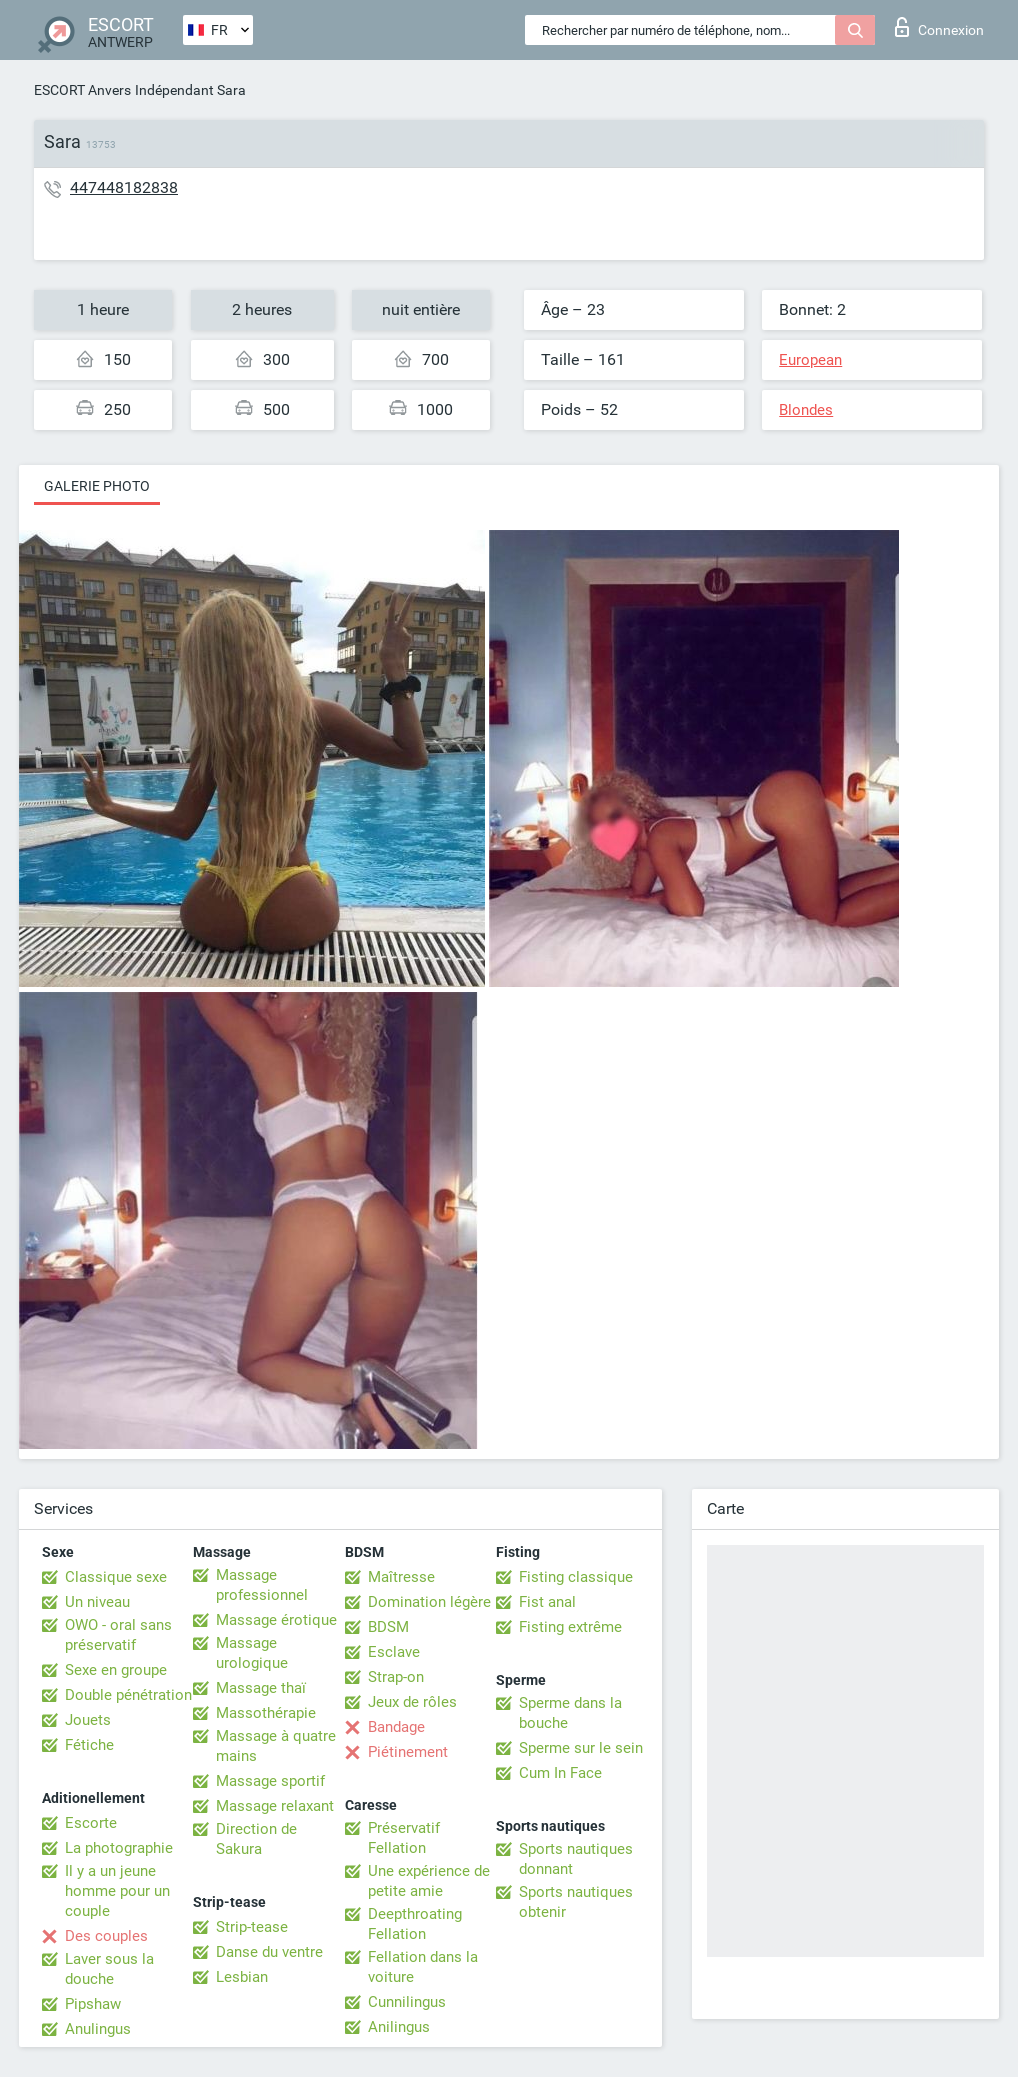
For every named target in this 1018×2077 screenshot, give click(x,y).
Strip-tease (252, 1927)
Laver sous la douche (109, 1969)
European (810, 360)
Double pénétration (128, 1695)
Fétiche (89, 1745)
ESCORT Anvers (82, 90)
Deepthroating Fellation (415, 1924)
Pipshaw (93, 2004)
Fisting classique (576, 1577)
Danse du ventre (269, 1952)
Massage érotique (276, 1620)
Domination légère (429, 1602)
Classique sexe (116, 1577)
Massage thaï (261, 1688)
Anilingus (399, 2027)
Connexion (939, 27)
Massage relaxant (275, 1806)
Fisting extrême (570, 1627)
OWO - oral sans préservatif (118, 1635)
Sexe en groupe (116, 1670)
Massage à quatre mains (276, 1746)
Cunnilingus (407, 2002)
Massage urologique (252, 1653)
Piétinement (408, 1752)
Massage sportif (270, 1781)
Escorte (91, 1823)
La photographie (119, 1848)
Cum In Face (560, 1773)
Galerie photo (97, 486)
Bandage (396, 1727)
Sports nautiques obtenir (576, 1902)
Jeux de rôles (412, 1702)
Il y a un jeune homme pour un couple (117, 1891)
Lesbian (242, 1977)
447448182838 (124, 187)
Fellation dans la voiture (423, 1967)
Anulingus (98, 2029)
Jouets (88, 1720)
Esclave (394, 1652)
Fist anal (547, 1602)
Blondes (806, 410)
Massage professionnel (262, 1585)
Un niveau (97, 1602)
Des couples (106, 1936)
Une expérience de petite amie (429, 1881)
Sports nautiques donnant (576, 1859)
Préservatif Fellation (404, 1838)
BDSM (388, 1627)
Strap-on (396, 1677)
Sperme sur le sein (581, 1748)
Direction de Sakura (256, 1839)
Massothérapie (266, 1713)
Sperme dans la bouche (570, 1713)
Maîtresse (401, 1577)
